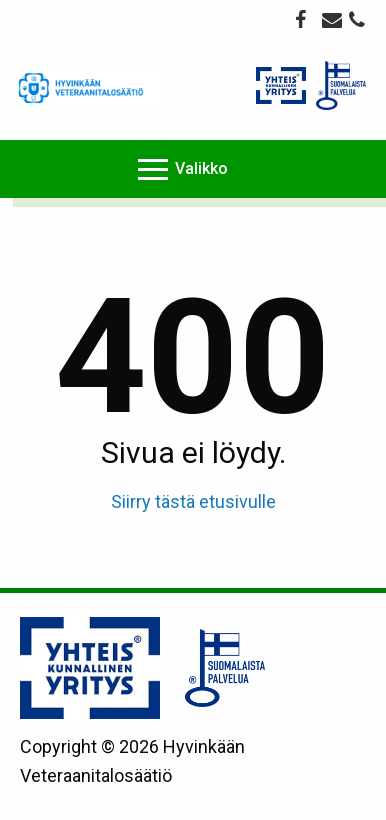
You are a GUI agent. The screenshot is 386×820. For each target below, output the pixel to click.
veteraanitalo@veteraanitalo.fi (332, 19)
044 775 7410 (359, 21)
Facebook (305, 19)
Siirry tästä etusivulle (193, 501)
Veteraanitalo (90, 88)
